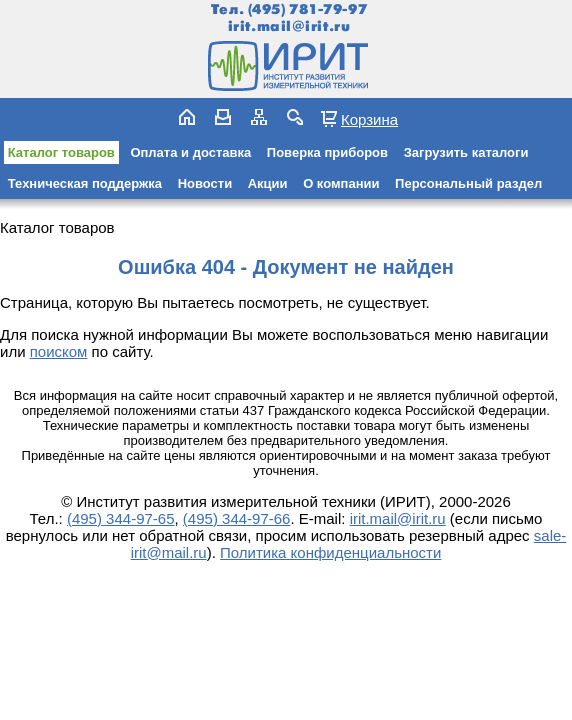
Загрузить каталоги (466, 152)
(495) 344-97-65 (121, 518)
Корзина (369, 119)
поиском (59, 351)
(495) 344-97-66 (237, 518)
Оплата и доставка (190, 152)
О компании (341, 183)
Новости (205, 183)
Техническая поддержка (85, 183)
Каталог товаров (61, 152)
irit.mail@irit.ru (289, 26)
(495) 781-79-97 (307, 9)
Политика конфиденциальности (330, 552)
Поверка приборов (327, 152)
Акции (268, 183)
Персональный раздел (468, 183)
